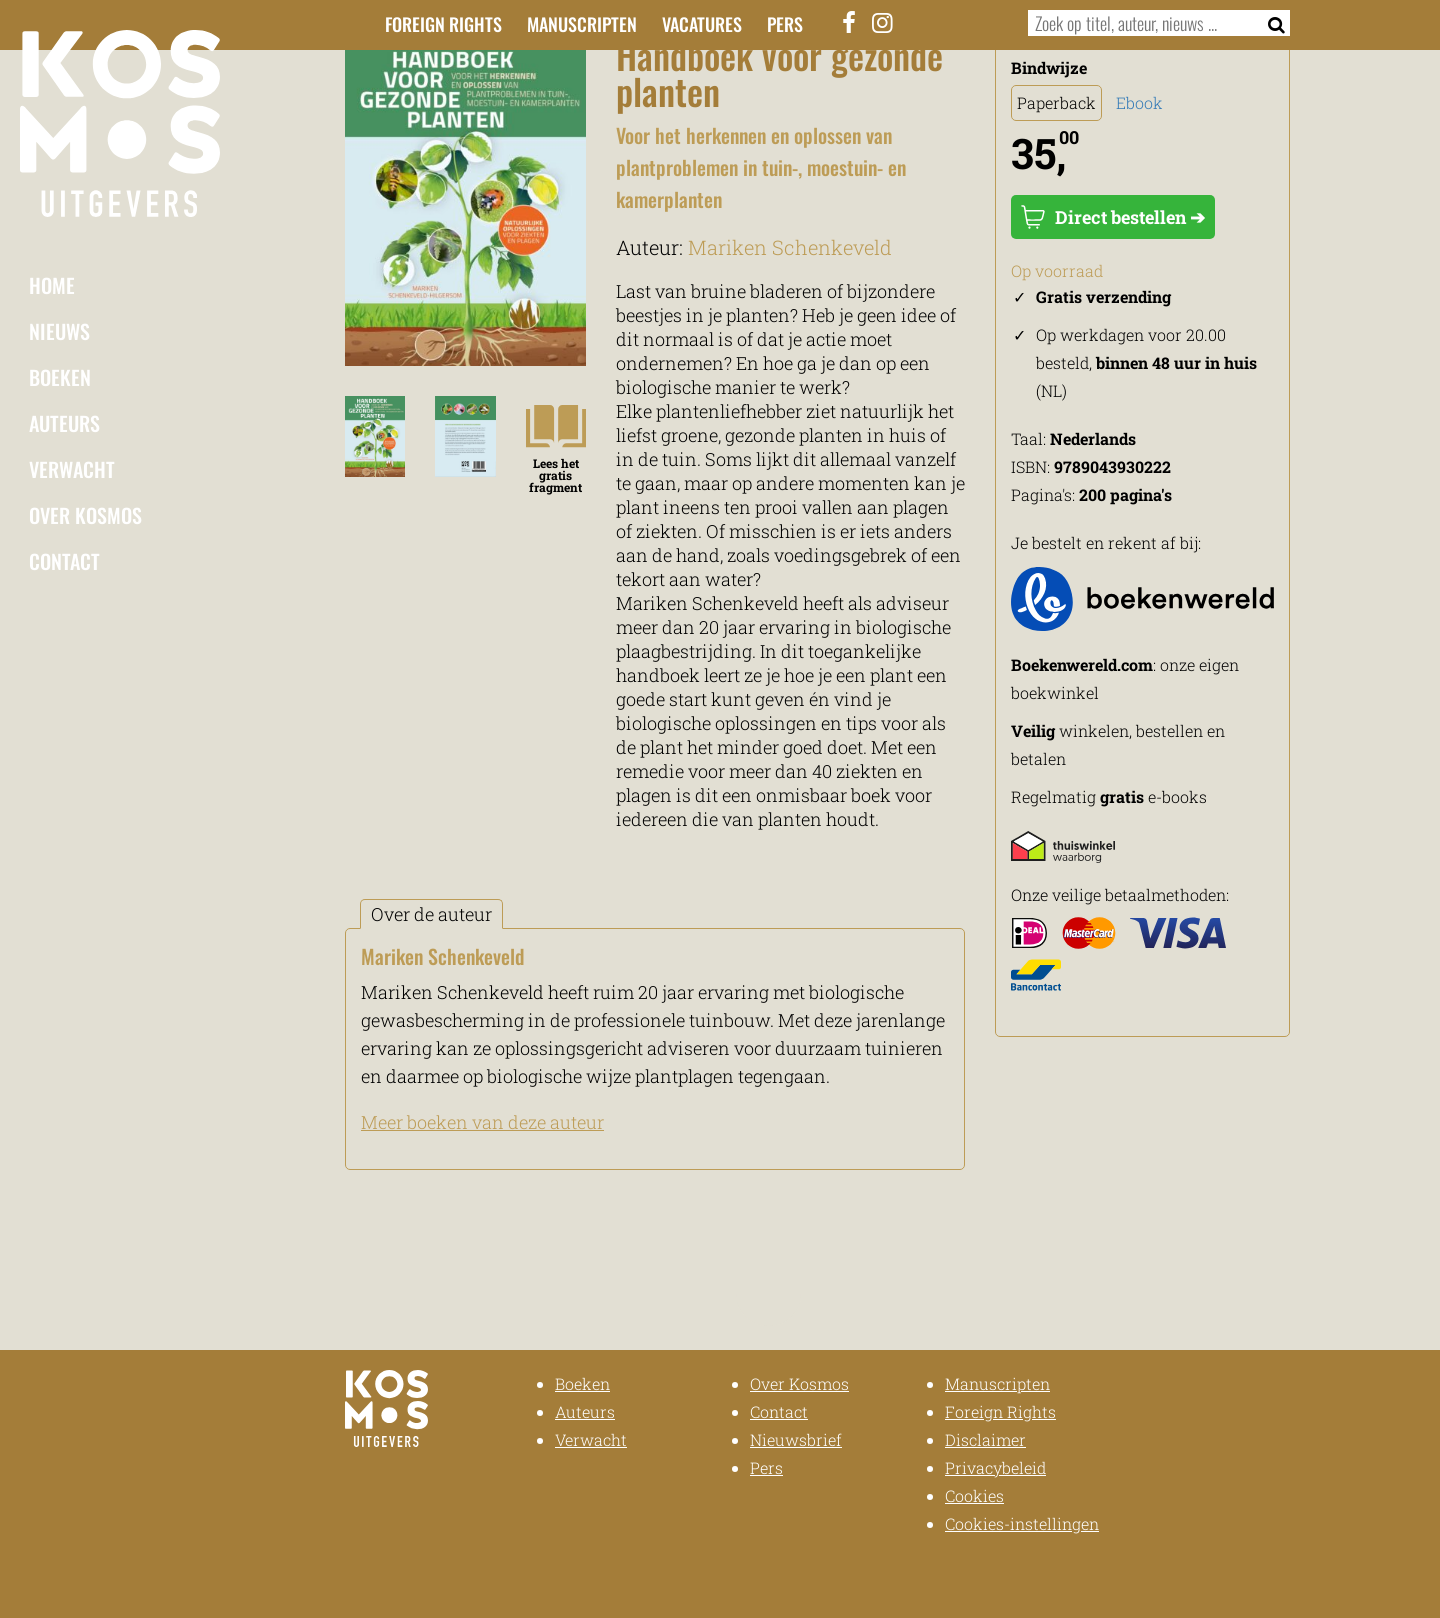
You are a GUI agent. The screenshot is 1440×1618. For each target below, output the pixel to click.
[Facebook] (850, 22)
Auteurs (64, 423)
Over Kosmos (85, 515)
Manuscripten (582, 24)
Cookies (974, 1495)
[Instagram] (883, 22)
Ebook (1139, 102)
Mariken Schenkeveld (790, 247)
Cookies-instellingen (1022, 1523)
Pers (785, 24)
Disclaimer (985, 1439)
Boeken (60, 377)
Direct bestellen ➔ (1113, 217)
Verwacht (72, 469)
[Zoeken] (1270, 23)
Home (52, 285)
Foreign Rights (443, 24)
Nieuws (59, 331)
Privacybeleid (995, 1467)
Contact (64, 561)
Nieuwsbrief (796, 1439)
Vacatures (702, 24)
